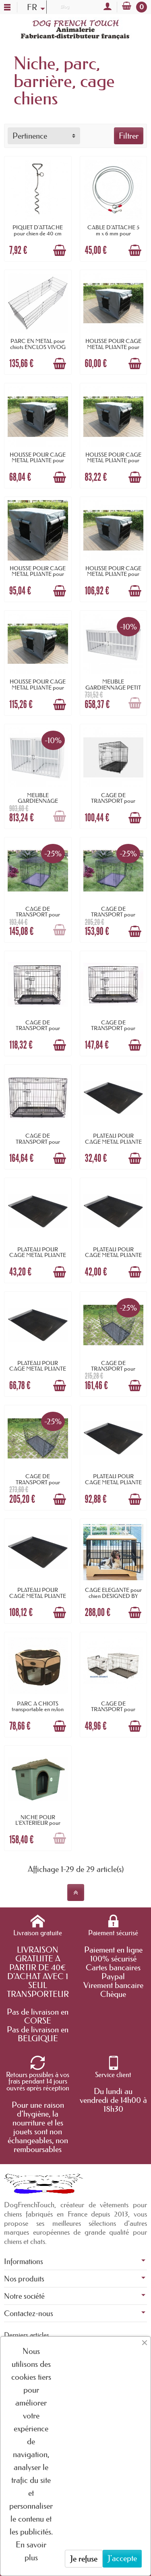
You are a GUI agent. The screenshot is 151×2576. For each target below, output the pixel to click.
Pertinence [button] (29, 136)
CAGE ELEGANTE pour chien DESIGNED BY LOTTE (113, 1595)
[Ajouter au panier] (59, 250)
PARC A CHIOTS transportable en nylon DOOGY (38, 1709)
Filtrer (129, 136)
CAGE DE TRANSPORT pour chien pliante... (113, 800)
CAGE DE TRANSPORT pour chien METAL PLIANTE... (113, 1709)
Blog (64, 6)
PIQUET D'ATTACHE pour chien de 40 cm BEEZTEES (37, 233)
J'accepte (122, 2558)
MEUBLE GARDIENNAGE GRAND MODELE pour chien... (37, 803)
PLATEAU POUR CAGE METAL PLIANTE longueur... (113, 1141)
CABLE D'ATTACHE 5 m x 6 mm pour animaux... (113, 233)
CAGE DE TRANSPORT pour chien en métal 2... (113, 1368)
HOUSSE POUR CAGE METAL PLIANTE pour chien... (113, 346)
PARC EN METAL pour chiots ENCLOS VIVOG (38, 343)
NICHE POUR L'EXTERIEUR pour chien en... (37, 1823)
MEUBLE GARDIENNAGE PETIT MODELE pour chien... (113, 687)
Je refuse (83, 2559)
